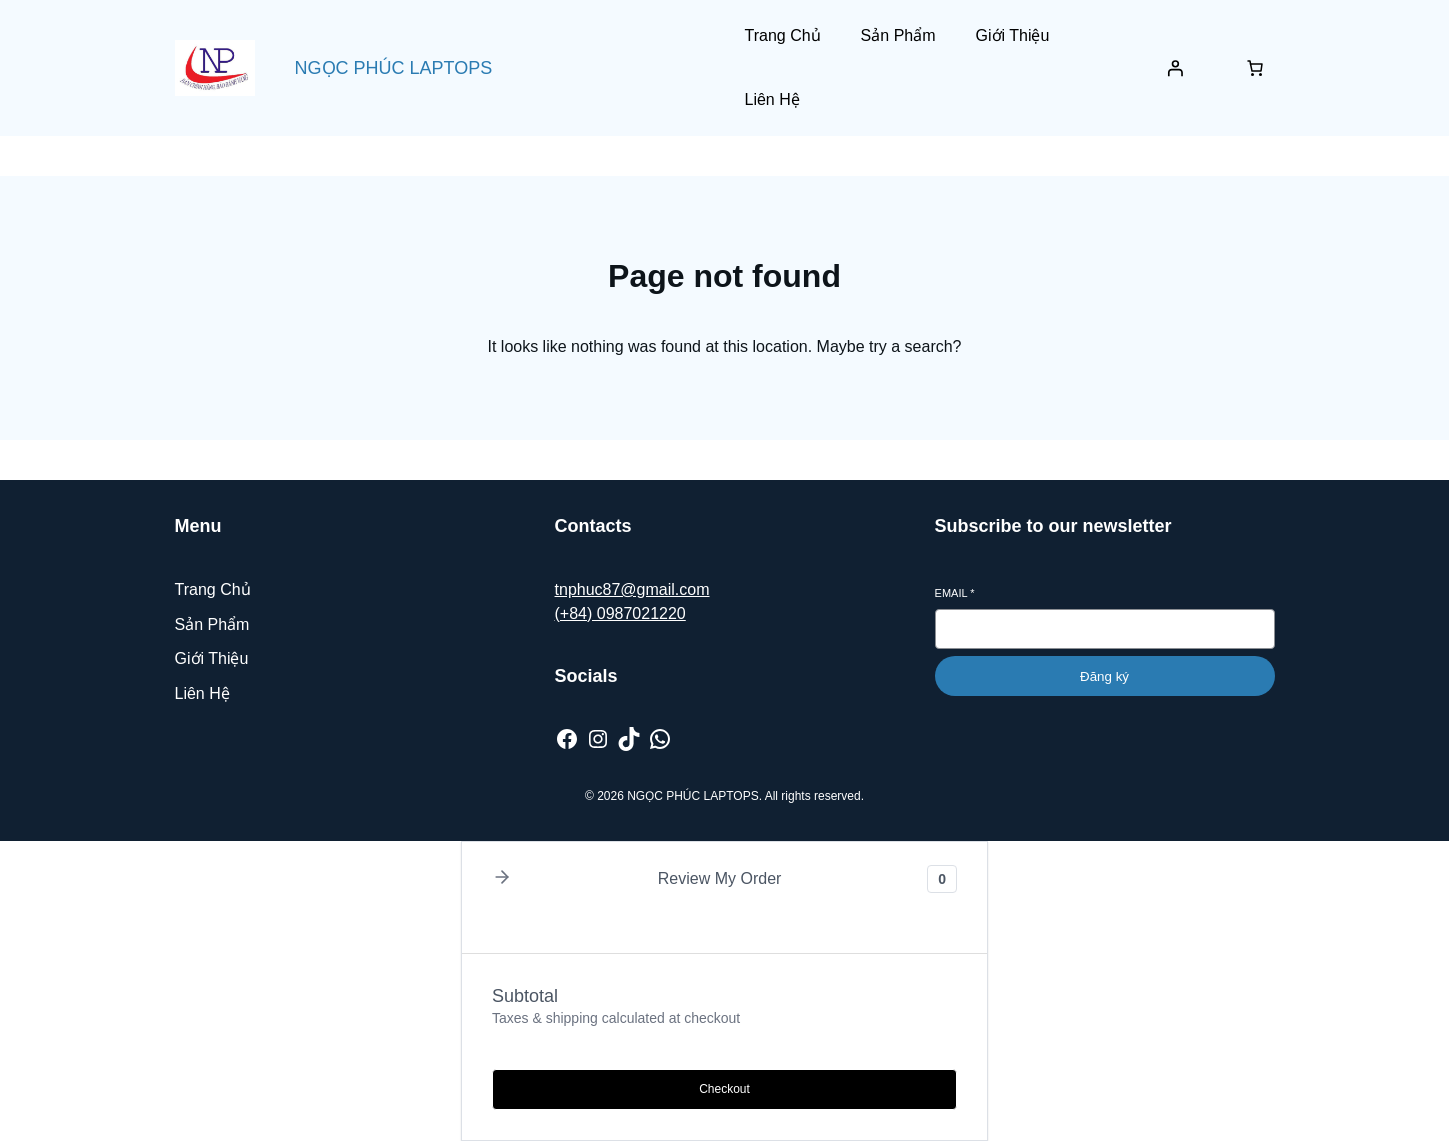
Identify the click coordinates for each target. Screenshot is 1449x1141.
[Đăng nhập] (1175, 68)
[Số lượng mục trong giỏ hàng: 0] (1255, 68)
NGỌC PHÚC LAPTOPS (394, 68)
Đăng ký (1104, 676)
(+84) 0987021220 (620, 613)
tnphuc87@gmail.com (632, 589)
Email (955, 593)
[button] (502, 878)
